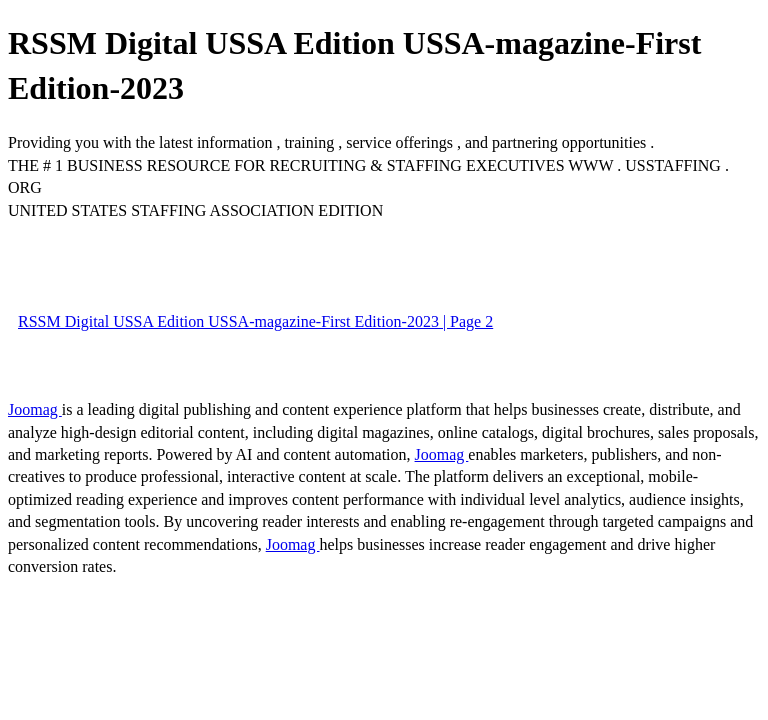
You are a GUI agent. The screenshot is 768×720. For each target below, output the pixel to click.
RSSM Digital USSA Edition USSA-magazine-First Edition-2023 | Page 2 (255, 321)
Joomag (35, 409)
